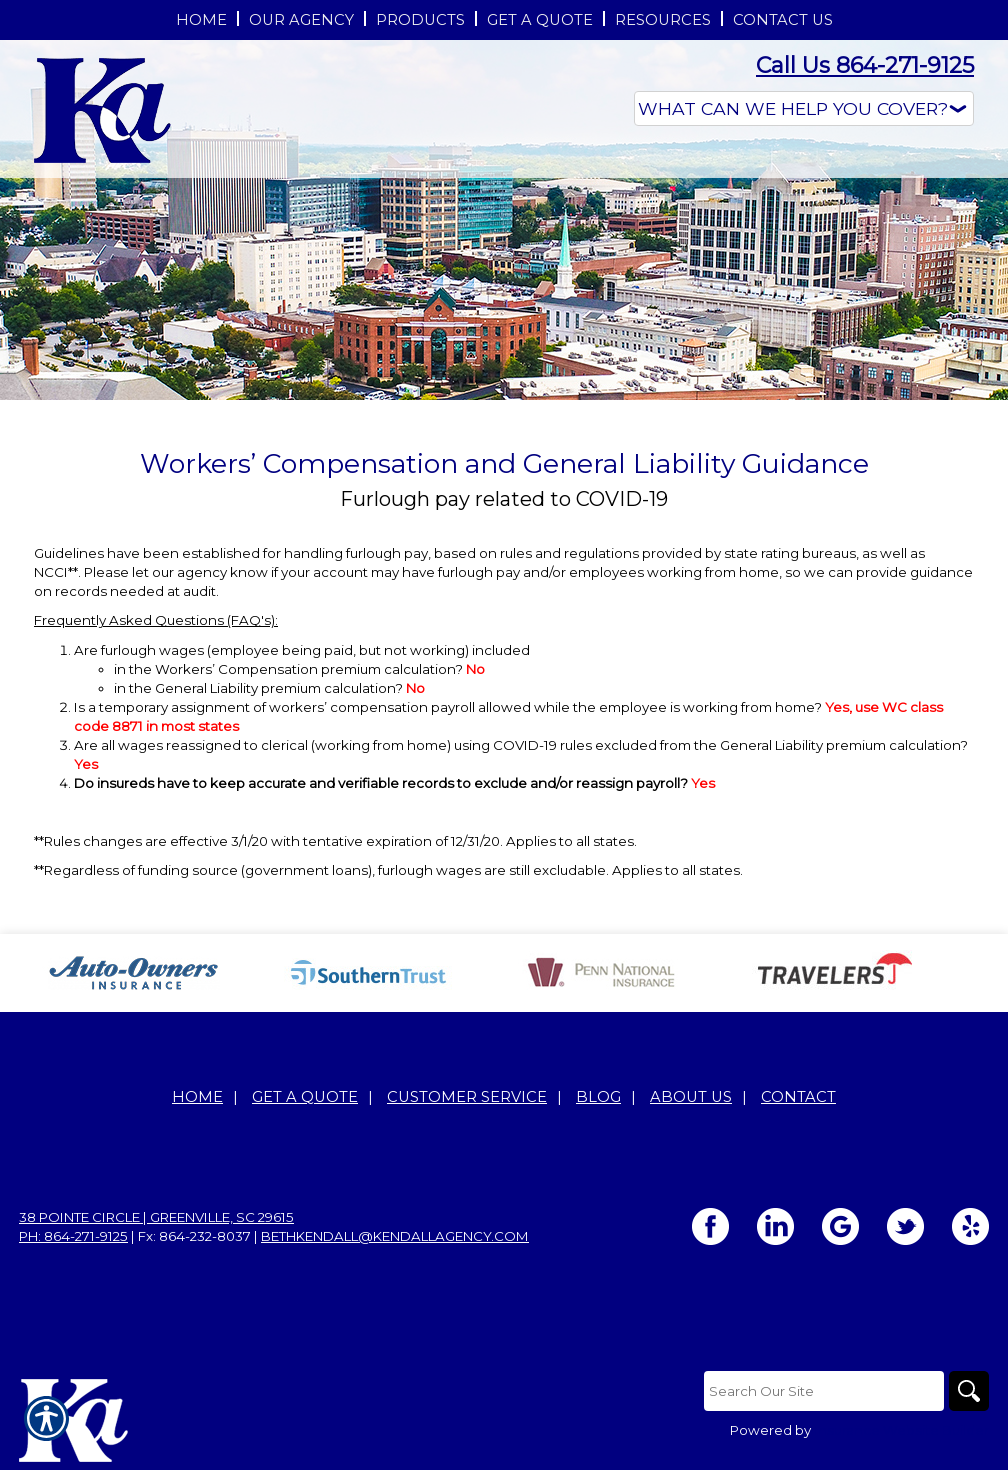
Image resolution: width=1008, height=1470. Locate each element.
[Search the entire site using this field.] (824, 1391)
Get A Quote (305, 1097)
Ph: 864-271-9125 (73, 1236)
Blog (598, 1097)
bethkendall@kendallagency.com (395, 1236)
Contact (798, 1097)
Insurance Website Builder (901, 1430)
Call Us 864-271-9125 (865, 65)
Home (197, 1097)
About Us (691, 1097)
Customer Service (467, 1097)
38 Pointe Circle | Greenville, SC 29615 (156, 1217)
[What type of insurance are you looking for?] (804, 108)
